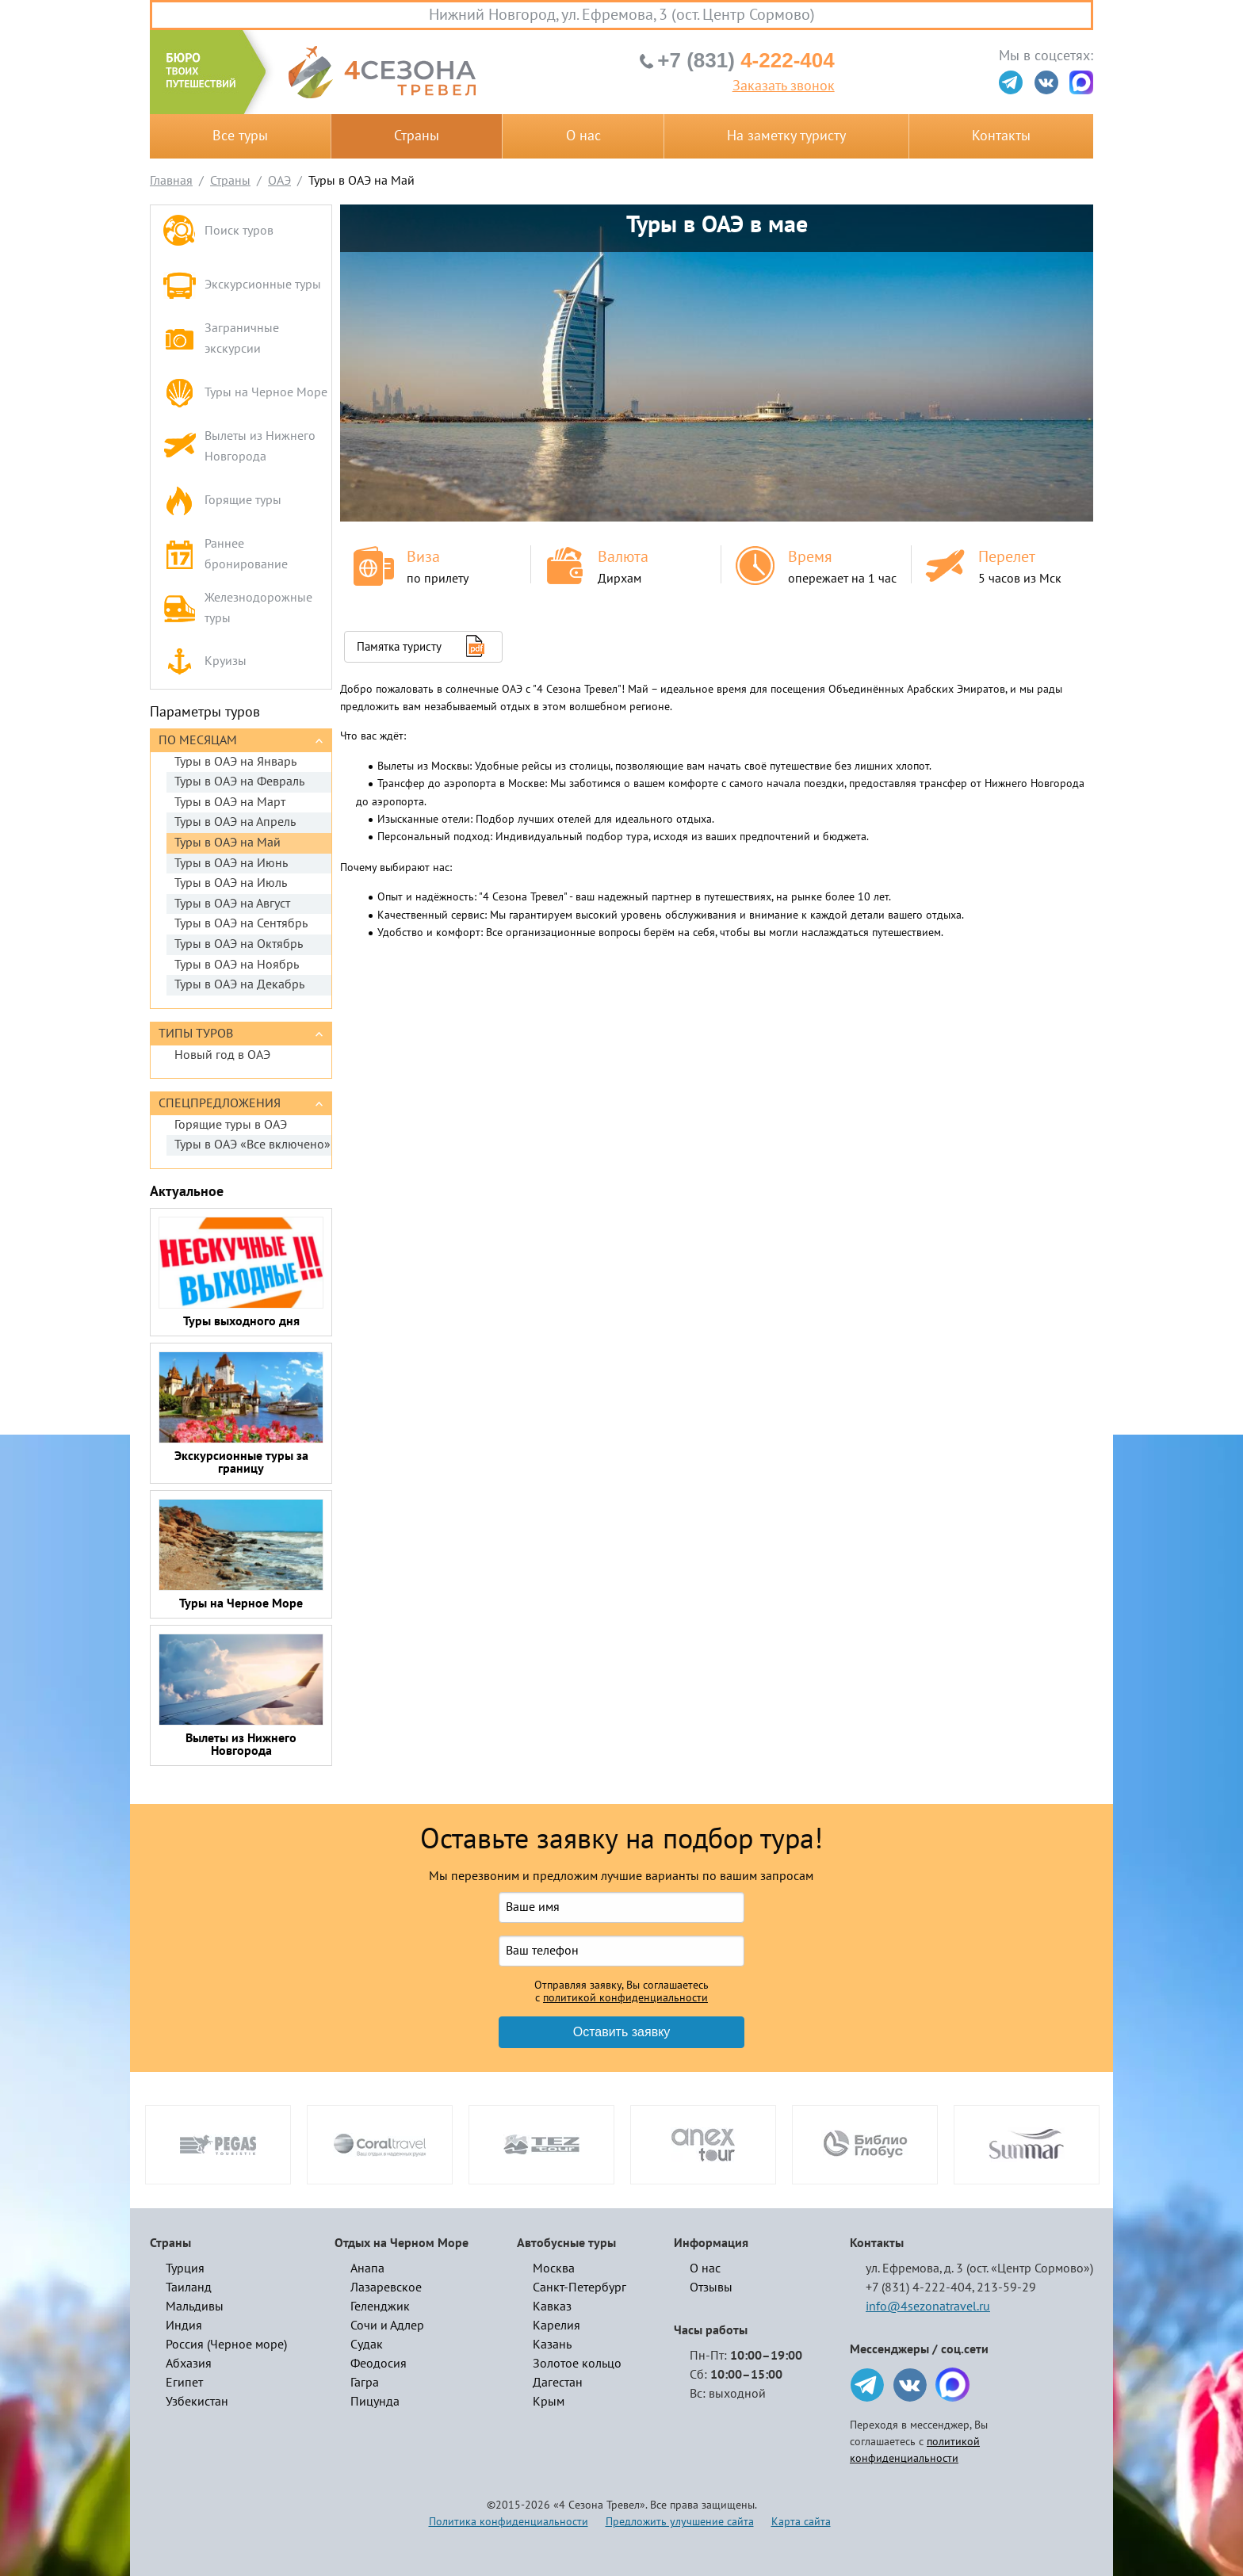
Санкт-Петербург (579, 2287)
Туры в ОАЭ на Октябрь (238, 944)
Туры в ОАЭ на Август (232, 903)
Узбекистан (197, 2401)
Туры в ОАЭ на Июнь (231, 863)
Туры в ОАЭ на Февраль (239, 781)
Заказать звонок (783, 86)
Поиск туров (218, 232)
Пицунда (375, 2401)
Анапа (367, 2268)
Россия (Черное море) (226, 2344)
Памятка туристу (399, 647)
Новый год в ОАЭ (222, 1055)
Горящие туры (222, 500)
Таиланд (189, 2287)
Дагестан (558, 2382)
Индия (184, 2325)
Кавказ (552, 2306)
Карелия (556, 2325)
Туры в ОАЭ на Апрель (235, 822)
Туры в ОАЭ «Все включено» (252, 1144)
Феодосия (378, 2363)
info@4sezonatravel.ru (928, 2306)
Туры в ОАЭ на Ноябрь (236, 964)
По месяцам (198, 740)
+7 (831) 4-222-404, (920, 2287)
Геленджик (380, 2306)
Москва (554, 2268)
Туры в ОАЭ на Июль (230, 883)
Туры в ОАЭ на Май (227, 842)
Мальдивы (195, 2306)
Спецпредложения (220, 1103)
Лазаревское (386, 2287)
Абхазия (189, 2363)
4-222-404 (745, 60)
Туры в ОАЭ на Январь (235, 762)
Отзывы (711, 2287)
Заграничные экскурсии (221, 338)
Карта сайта (801, 2521)
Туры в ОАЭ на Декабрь (239, 984)
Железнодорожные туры (237, 607)
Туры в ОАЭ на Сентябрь (241, 923)
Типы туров (196, 1033)
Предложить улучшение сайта (680, 2521)
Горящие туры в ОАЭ (230, 1125)
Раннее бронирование (225, 554)
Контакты (1001, 136)
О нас (583, 136)
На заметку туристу (786, 136)
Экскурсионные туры (242, 285)
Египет (184, 2382)
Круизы (205, 662)
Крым (548, 2401)
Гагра (364, 2382)
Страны (416, 136)
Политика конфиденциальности (508, 2521)
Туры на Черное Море (245, 392)
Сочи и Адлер (387, 2325)
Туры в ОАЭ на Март (229, 802)
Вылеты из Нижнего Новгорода (239, 446)
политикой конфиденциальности (625, 1998)
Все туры (240, 136)
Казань (552, 2344)
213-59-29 (1006, 2287)
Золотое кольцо (577, 2363)
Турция (185, 2268)
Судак (366, 2344)
